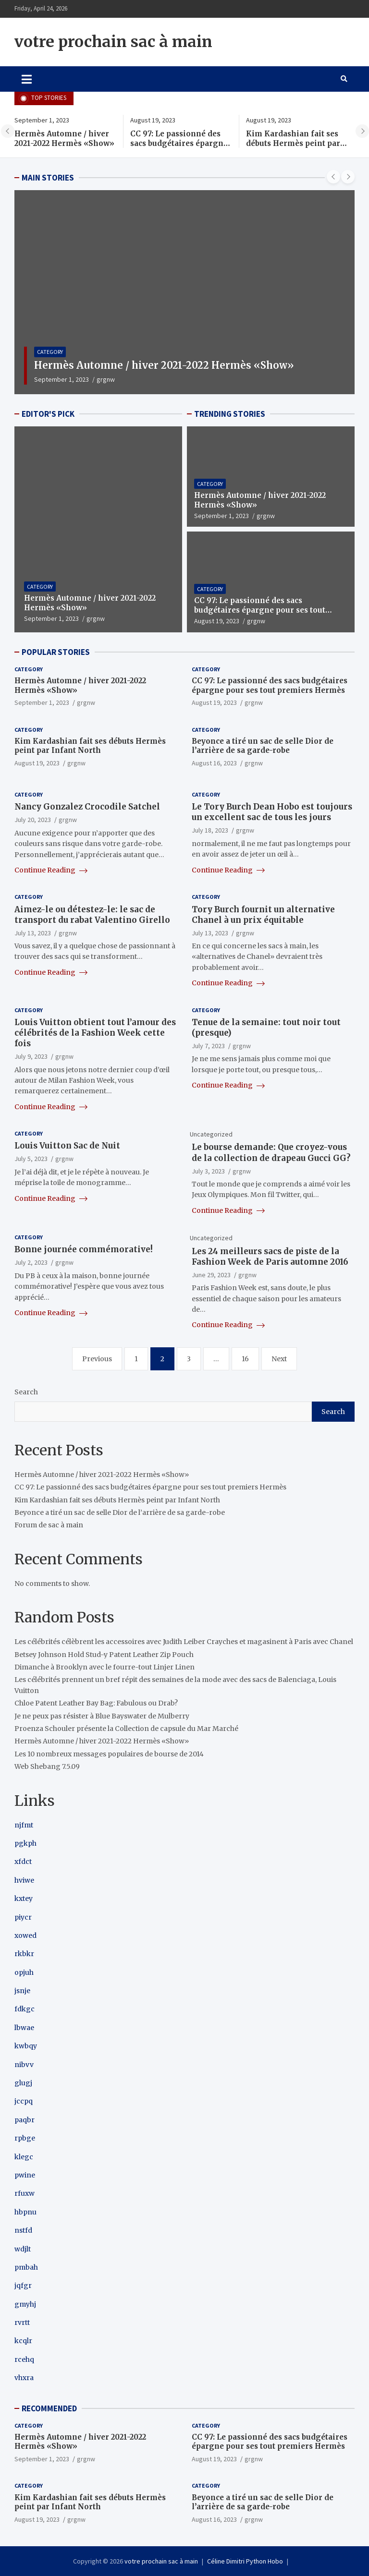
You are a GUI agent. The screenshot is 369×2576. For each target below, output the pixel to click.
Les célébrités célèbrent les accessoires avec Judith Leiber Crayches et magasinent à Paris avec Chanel (183, 1641)
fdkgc (24, 2009)
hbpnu (25, 2212)
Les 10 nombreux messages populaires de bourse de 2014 (109, 1754)
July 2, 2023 (31, 1262)
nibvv (24, 2064)
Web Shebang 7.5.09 (47, 1766)
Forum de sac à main (48, 1525)
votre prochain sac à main (113, 41)
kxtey (23, 1898)
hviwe (24, 1880)
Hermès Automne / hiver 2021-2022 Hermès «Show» (64, 138)
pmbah (26, 2267)
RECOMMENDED (49, 2408)
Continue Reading (50, 870)
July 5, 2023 (31, 1158)
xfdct (23, 1861)
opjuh (24, 1972)
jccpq (23, 2101)
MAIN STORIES (48, 177)
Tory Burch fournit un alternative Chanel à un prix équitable (263, 914)
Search (26, 1392)
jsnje (22, 1990)
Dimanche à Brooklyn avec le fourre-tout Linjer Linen (104, 1667)
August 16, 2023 (214, 763)
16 (245, 1359)
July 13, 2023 (32, 933)
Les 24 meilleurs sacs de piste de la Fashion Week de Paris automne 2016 (270, 1256)
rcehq (24, 2359)
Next (279, 1359)
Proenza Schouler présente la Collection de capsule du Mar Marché (126, 1728)
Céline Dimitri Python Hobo (245, 2561)
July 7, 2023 (208, 1045)
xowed (25, 1935)
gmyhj (25, 2304)
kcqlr (23, 2340)
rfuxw (24, 2193)
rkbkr (24, 1953)
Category (50, 351)
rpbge (24, 2138)
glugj (23, 2083)
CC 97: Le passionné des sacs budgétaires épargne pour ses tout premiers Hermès (179, 148)
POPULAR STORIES (56, 652)
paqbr (24, 2120)
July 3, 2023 (208, 1171)
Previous (97, 1359)
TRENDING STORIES (229, 414)
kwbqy (25, 2046)
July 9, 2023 (31, 1056)
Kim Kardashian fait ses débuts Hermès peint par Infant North (293, 143)
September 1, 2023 (61, 379)
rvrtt (22, 2322)
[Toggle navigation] (26, 78)
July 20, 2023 (32, 819)
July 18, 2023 (210, 830)
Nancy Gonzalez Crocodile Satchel (87, 806)
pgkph (25, 1843)
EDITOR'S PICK (48, 414)
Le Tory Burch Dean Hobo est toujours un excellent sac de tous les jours (272, 811)
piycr (23, 1917)
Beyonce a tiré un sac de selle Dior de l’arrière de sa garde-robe (262, 746)
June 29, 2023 (211, 1274)
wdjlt (22, 2249)
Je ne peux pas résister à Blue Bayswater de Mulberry (101, 1716)
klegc (23, 2157)
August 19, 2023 (216, 621)
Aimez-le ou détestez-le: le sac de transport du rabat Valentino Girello (92, 914)
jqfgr (23, 2285)
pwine (24, 2175)
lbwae (24, 2027)
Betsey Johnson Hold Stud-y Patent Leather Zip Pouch (104, 1654)
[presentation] (7, 131)
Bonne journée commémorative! (83, 1249)
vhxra (24, 2377)
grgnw (106, 379)
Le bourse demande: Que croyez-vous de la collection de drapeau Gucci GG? (271, 1152)
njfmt (23, 1825)
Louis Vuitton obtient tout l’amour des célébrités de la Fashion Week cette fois (95, 1033)
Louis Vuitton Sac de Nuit (67, 1145)
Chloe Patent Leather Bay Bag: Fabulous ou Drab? (96, 1703)
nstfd (23, 2230)
